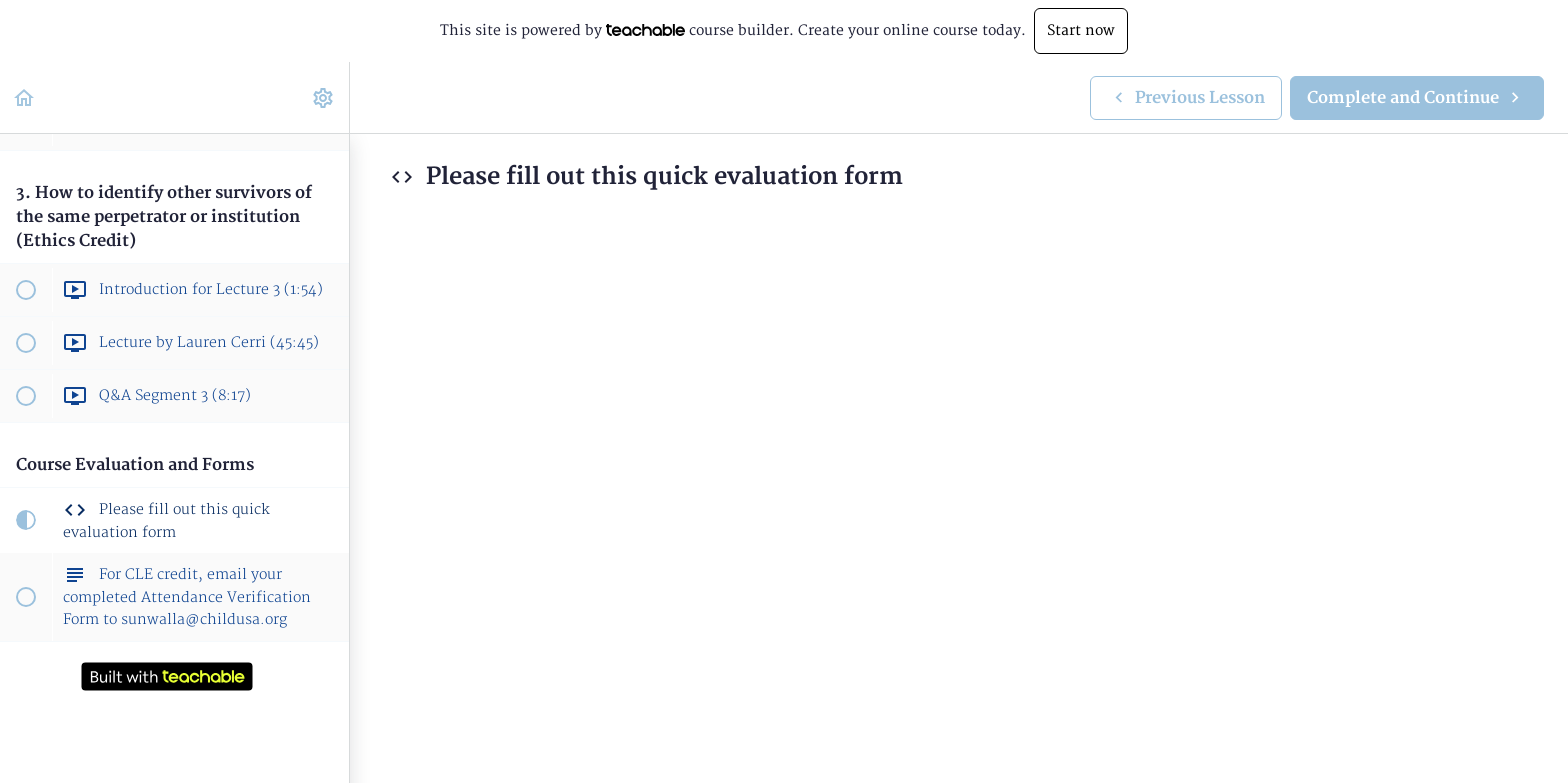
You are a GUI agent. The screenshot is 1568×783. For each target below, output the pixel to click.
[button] (25, 97)
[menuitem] (324, 97)
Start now (1081, 30)
